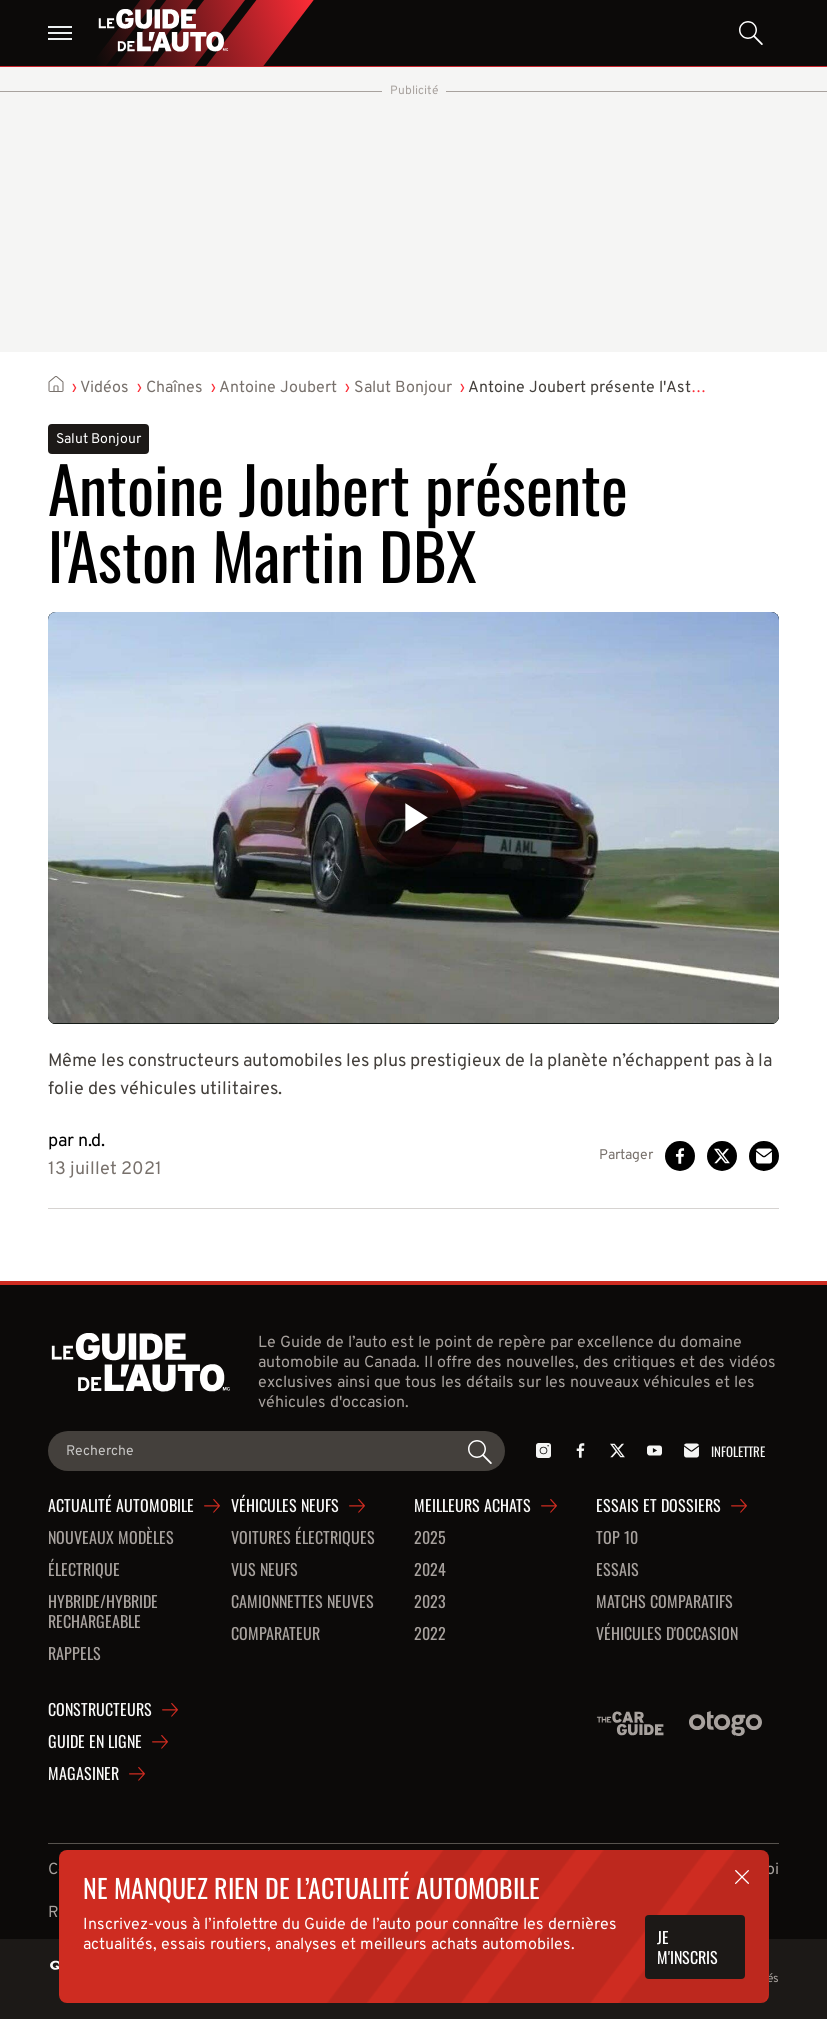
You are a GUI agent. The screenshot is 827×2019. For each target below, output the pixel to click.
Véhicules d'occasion (667, 1634)
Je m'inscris (687, 1947)
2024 (430, 1570)
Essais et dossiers (658, 1506)
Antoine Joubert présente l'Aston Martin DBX (631, 388)
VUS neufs (264, 1570)
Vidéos (104, 388)
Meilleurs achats (472, 1506)
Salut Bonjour (403, 388)
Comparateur (275, 1634)
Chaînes (174, 388)
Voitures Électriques (303, 1538)
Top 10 (617, 1538)
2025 (430, 1538)
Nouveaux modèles (111, 1538)
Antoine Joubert (278, 388)
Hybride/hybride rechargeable (103, 1612)
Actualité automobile (121, 1506)
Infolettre (721, 1450)
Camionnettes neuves (302, 1602)
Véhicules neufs (285, 1506)
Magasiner (83, 1774)
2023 (430, 1602)
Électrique (84, 1570)
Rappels (74, 1654)
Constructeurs (100, 1710)
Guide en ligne (95, 1742)
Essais (617, 1570)
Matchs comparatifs (664, 1602)
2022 (430, 1634)
